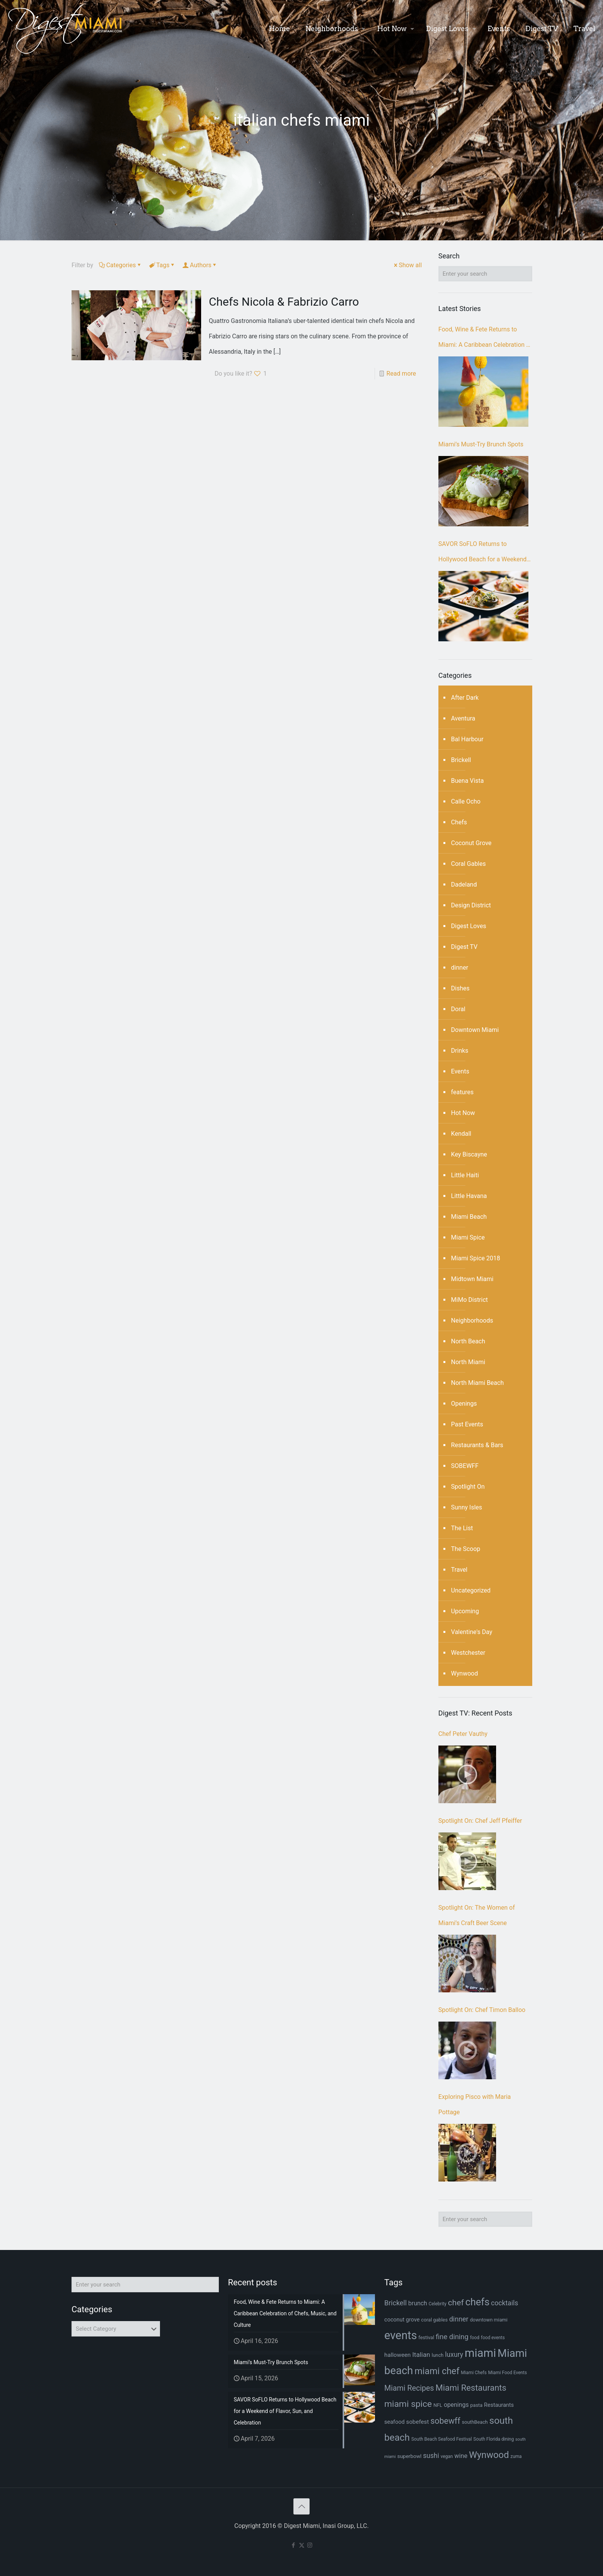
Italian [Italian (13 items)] (421, 2354)
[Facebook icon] (294, 2545)
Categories (120, 265)
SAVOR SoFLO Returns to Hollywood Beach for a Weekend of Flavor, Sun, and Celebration (482, 553)
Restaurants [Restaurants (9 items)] (499, 2405)
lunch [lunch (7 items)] (437, 2355)
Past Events (467, 1424)
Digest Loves (468, 926)
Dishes (460, 988)
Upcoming (465, 1611)
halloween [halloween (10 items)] (397, 2354)
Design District (471, 905)
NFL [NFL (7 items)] (437, 2405)
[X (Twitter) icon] (302, 2545)
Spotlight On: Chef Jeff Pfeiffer (480, 1820)
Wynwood (464, 1673)
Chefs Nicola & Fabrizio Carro (284, 301)
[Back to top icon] (301, 2506)
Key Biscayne (469, 1154)
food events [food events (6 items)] (493, 2337)
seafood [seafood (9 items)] (394, 2422)
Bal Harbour (467, 739)
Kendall (461, 1133)
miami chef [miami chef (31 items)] (437, 2371)
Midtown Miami (472, 1279)
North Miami (468, 1362)
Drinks (459, 1050)
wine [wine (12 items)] (460, 2456)
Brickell (461, 760)
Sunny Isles (466, 1507)
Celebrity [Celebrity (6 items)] (437, 2303)
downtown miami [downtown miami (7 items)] (489, 2320)
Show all (407, 265)
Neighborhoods (472, 1320)
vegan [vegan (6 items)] (447, 2456)
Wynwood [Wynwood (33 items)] (489, 2455)
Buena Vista (467, 780)
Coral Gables (468, 863)
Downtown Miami (475, 1029)
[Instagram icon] (310, 2545)
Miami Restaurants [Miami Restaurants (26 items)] (470, 2388)
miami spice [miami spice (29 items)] (408, 2404)
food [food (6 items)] (474, 2337)
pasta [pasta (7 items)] (476, 2405)
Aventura (463, 718)
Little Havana (469, 1196)
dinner (459, 967)
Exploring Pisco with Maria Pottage (474, 2104)
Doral (458, 1009)
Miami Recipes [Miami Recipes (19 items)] (409, 2388)
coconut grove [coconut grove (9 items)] (402, 2319)
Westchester (468, 1652)
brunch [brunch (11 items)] (417, 2303)
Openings (464, 1403)
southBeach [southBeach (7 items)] (475, 2422)
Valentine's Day (471, 1632)
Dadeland (464, 884)
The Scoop (465, 1549)
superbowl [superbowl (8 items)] (409, 2456)
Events (460, 1071)
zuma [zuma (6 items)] (515, 2456)
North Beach (468, 1341)
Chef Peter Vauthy (463, 1733)
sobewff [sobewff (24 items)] (445, 2421)
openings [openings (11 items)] (456, 2404)
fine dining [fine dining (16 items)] (452, 2337)
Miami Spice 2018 (475, 1258)
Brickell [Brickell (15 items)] (395, 2303)
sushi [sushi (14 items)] (431, 2456)
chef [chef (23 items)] (456, 2302)
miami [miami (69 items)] (480, 2353)
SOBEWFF (464, 1465)
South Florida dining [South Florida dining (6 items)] (493, 2439)
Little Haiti (465, 1175)
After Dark (465, 697)
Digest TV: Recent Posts (475, 1713)
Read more (401, 373)
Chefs (459, 822)
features (462, 1092)
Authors (200, 265)
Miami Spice (468, 1237)
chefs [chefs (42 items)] (477, 2302)
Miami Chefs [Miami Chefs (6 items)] (474, 2372)
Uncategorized (471, 1590)
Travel (459, 1569)
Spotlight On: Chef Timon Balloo (481, 2010)
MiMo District (469, 1299)
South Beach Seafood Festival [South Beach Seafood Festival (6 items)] (441, 2439)
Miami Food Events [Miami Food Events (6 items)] (507, 2372)
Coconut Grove (471, 843)
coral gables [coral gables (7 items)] (434, 2320)
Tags (162, 265)
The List (462, 1528)
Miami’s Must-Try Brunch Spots (480, 444)
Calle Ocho (466, 801)
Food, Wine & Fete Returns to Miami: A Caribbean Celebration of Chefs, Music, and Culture (485, 339)
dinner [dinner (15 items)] (458, 2319)
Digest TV (464, 946)
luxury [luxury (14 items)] (454, 2354)
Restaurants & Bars (477, 1445)
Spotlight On (468, 1486)
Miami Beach (469, 1216)
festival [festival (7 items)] (426, 2337)
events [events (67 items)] (400, 2335)
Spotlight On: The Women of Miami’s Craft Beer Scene (476, 1915)
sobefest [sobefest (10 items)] (417, 2421)
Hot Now (463, 1113)
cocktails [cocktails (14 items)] (504, 2303)
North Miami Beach (477, 1382)
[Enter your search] (485, 273)
